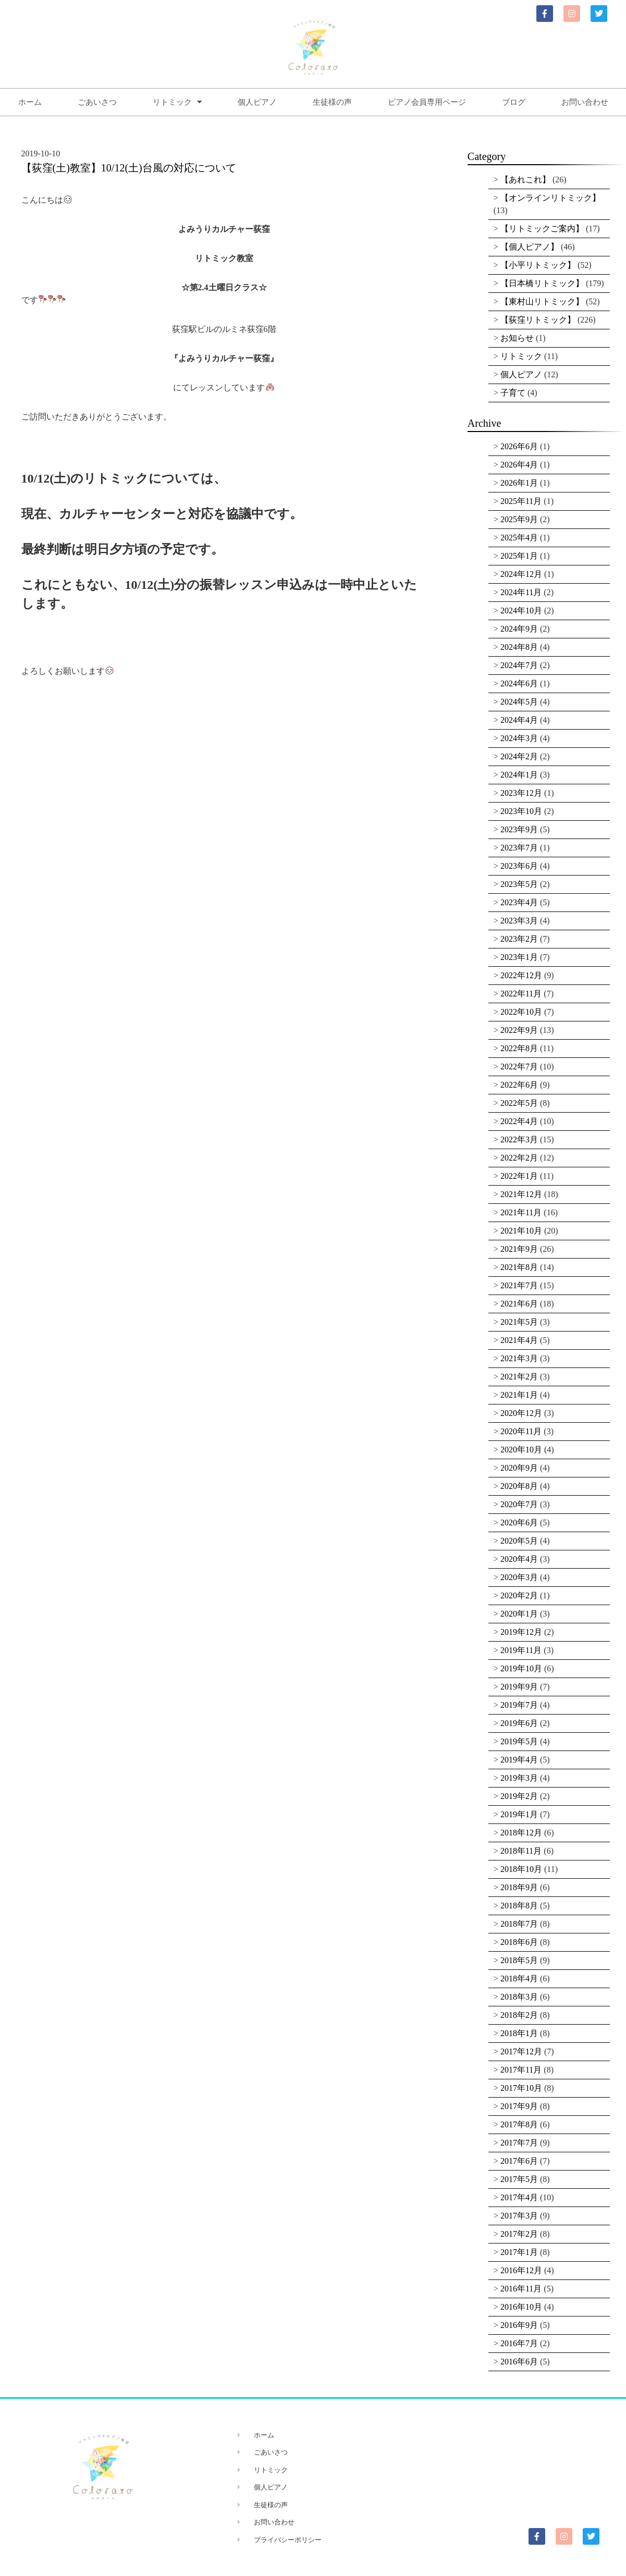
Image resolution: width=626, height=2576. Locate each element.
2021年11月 (521, 1212)
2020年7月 (519, 1504)
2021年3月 (519, 1358)
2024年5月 (519, 701)
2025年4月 (519, 537)
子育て (512, 392)
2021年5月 (519, 1321)
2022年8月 (519, 1048)
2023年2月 (519, 938)
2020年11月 (521, 1431)
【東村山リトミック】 (542, 301)
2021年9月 (519, 1248)
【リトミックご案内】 (542, 228)
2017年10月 (521, 2088)
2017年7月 (519, 2142)
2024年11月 (521, 592)
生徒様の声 (332, 102)
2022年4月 (519, 1121)
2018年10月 (521, 1869)
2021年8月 (519, 1267)
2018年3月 (519, 1996)
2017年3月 (519, 2215)
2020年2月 (519, 1595)
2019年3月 (519, 1777)
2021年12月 (521, 1194)
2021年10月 (521, 1230)
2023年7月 (519, 847)
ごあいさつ (97, 102)
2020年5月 (519, 1540)
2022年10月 (521, 1011)
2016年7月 (519, 2343)
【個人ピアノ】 (529, 246)
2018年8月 (519, 1905)
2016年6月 (519, 2361)
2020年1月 (519, 1613)
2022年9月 (519, 1030)
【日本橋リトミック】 (542, 283)
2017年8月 (519, 2124)
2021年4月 (519, 1340)
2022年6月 (519, 1084)
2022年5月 (519, 1103)
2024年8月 (519, 647)
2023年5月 (519, 884)
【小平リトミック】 (537, 265)
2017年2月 (519, 2233)
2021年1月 (519, 1394)
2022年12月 (521, 975)
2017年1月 (519, 2252)
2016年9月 (519, 2325)
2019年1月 (519, 1814)
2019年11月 (521, 1650)
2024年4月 (519, 720)
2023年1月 (519, 957)
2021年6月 (519, 1303)
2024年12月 (521, 574)
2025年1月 (519, 555)
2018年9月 (519, 1887)
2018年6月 (519, 1942)
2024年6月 (519, 683)
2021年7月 (519, 1285)
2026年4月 (519, 464)
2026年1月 (519, 482)
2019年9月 (519, 1686)
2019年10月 (521, 1668)
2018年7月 (519, 1923)
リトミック (177, 102)
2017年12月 (521, 2051)
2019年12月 (521, 1632)
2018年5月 (519, 1960)
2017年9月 (519, 2106)
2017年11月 (521, 2069)
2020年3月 (519, 1577)
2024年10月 (521, 610)
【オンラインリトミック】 (550, 197)
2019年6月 (519, 1723)
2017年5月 (519, 2179)
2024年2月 (519, 756)
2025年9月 (519, 519)
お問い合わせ (584, 102)
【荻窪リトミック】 (537, 319)
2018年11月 (521, 1850)
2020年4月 (519, 1559)
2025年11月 (521, 501)
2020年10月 (521, 1449)
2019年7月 (519, 1704)
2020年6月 (519, 1522)
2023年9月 (519, 829)
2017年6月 (519, 2160)
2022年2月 (519, 1157)
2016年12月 (521, 2270)
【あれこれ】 (525, 179)
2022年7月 (519, 1066)
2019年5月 (519, 1741)
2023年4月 (519, 902)
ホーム (30, 102)
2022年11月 (521, 993)
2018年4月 (519, 1978)
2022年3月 (519, 1139)
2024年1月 (519, 774)
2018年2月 (519, 2015)
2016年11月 (521, 2288)
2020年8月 (519, 1486)
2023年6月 (519, 865)
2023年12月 (521, 792)
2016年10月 (521, 2306)
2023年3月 (519, 920)
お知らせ (517, 338)
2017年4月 (519, 2197)
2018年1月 (519, 2033)
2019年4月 (519, 1759)
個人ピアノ (257, 102)
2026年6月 (519, 446)
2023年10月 (521, 811)
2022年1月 (519, 1176)
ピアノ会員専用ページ (427, 102)
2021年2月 (519, 1376)
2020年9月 (519, 1467)
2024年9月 (519, 628)
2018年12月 (521, 1832)
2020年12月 (521, 1413)
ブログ (513, 102)
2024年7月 (519, 665)
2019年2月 (519, 1796)
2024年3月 (519, 738)
